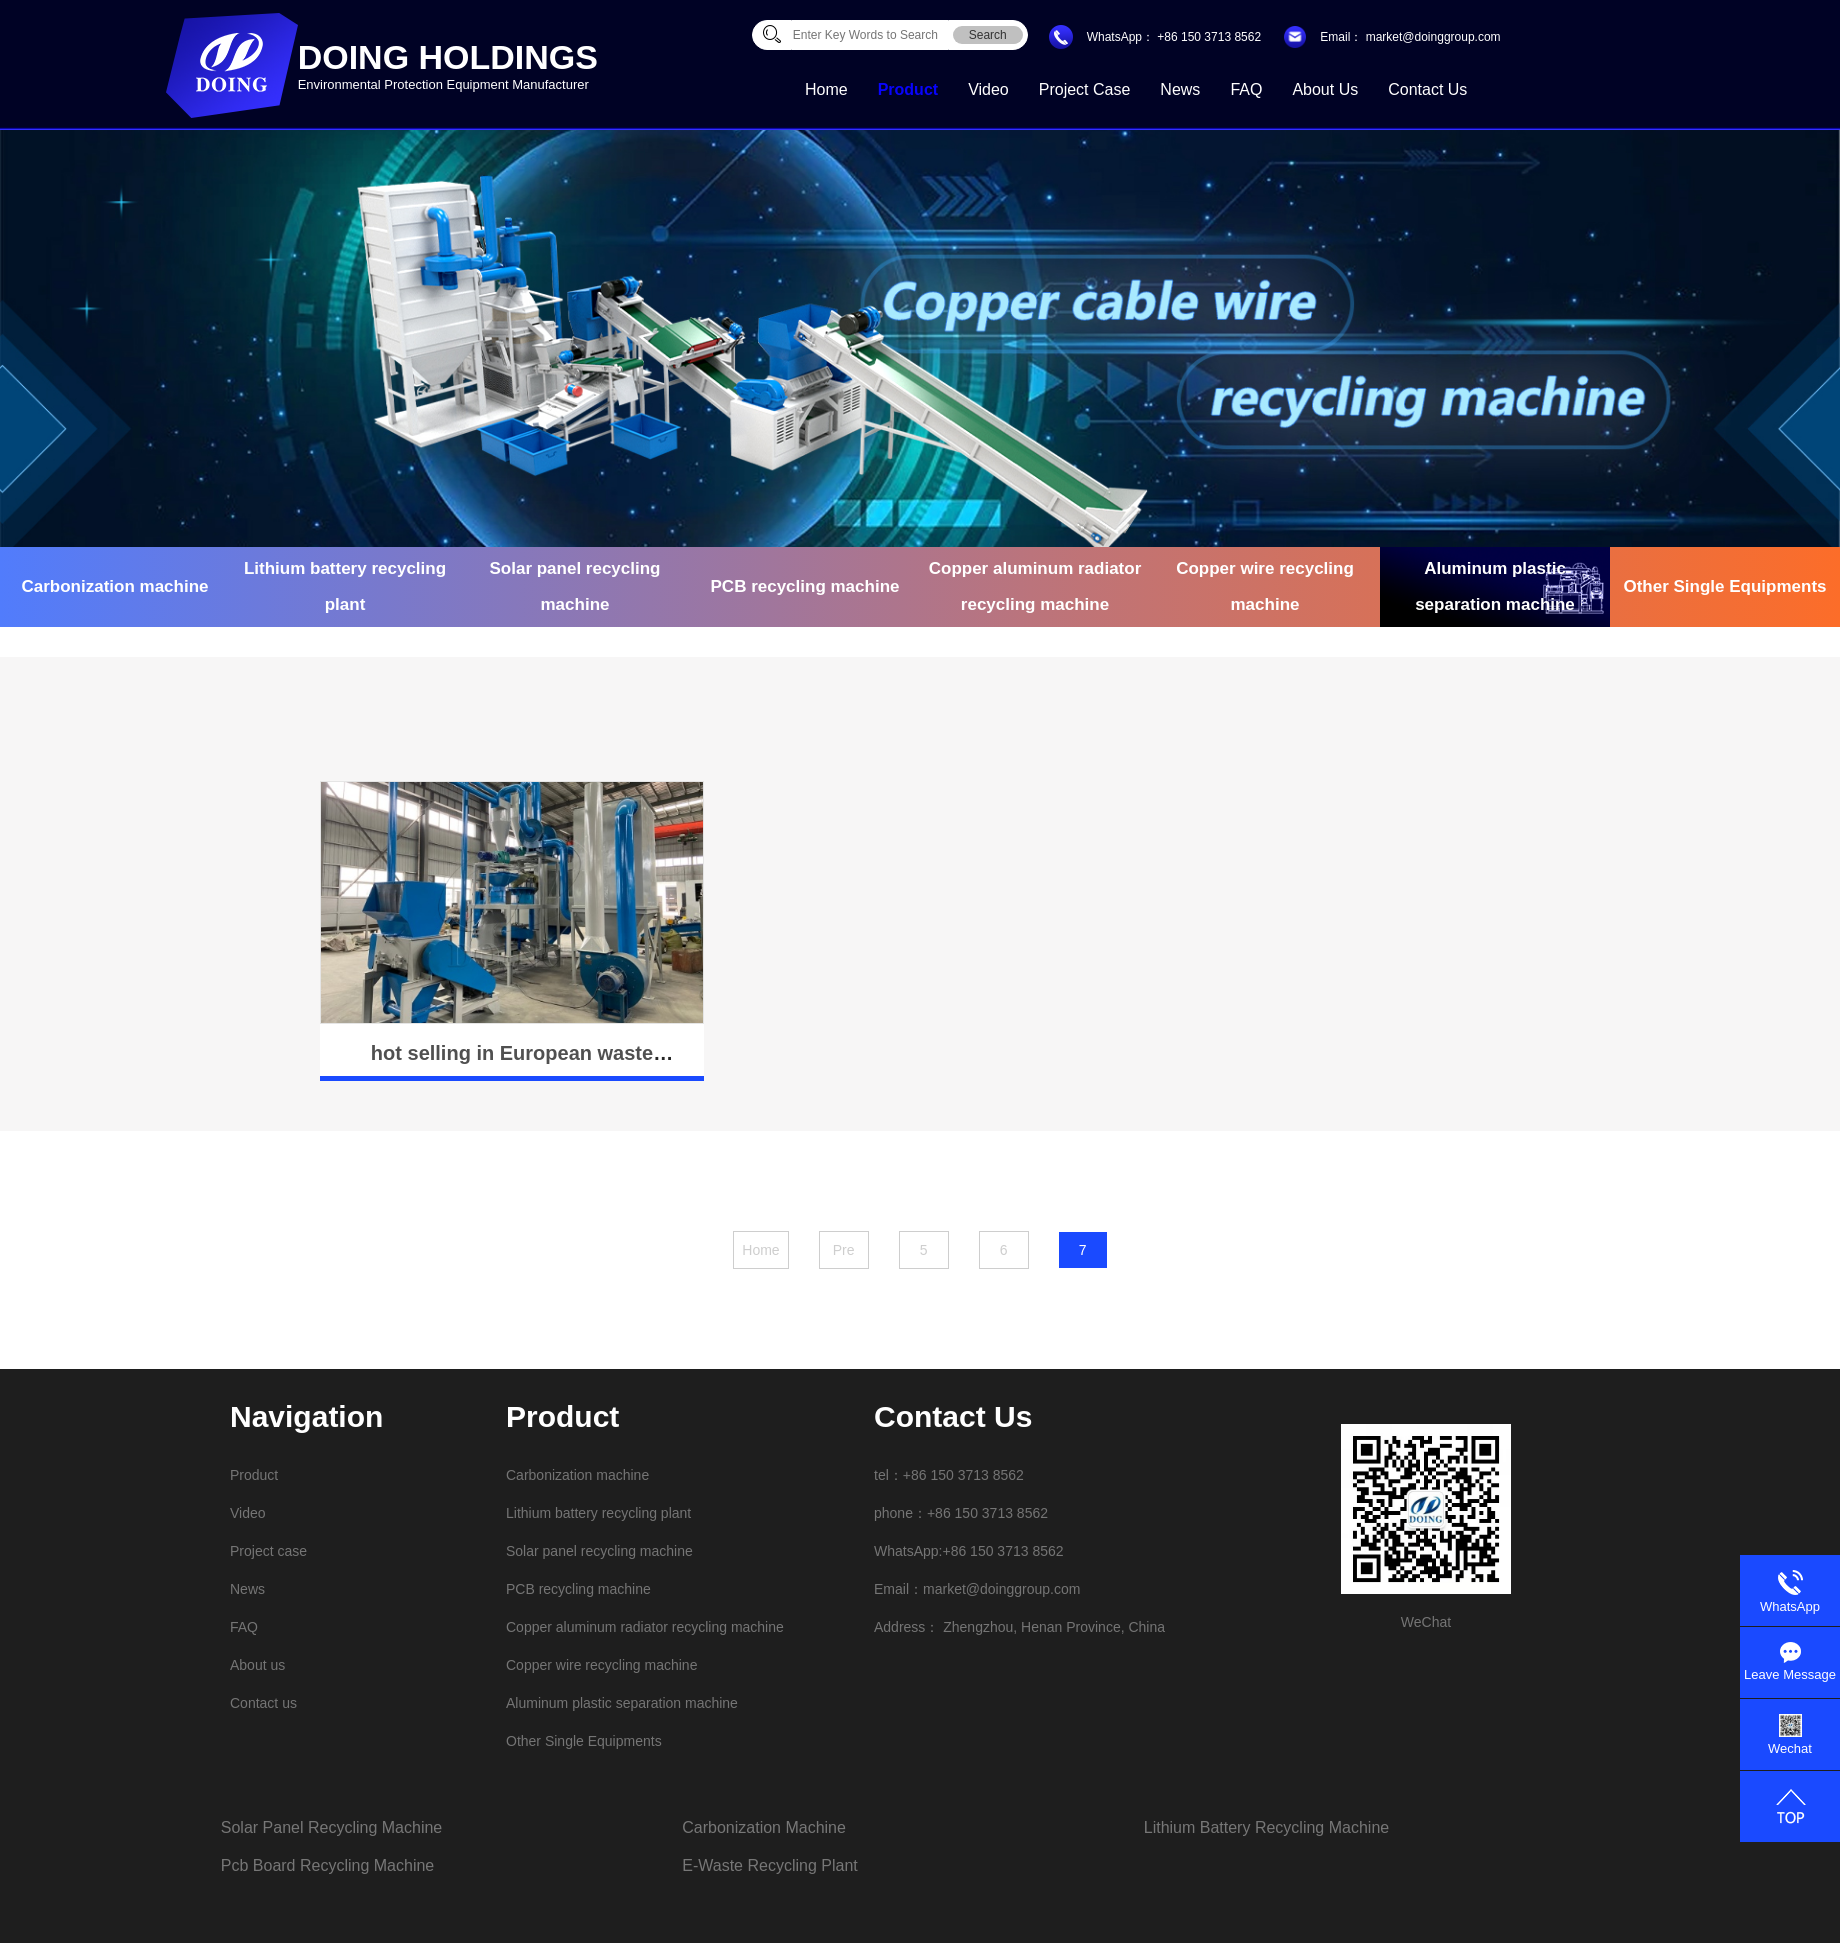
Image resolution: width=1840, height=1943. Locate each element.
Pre (844, 1250)
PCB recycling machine (805, 586)
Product (908, 89)
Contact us (1427, 89)
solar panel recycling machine (331, 1827)
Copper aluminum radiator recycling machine (1035, 586)
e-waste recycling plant (769, 1865)
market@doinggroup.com (1431, 37)
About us (1325, 89)
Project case (1085, 89)
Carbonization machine (114, 586)
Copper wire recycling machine (1265, 586)
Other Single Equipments (1724, 586)
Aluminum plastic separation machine (1495, 586)
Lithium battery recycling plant (345, 586)
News (1180, 89)
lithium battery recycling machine (1266, 1827)
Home (826, 89)
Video (988, 89)
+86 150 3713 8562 (1209, 37)
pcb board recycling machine (327, 1865)
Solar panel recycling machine (574, 586)
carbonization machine (764, 1827)
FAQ (1246, 89)
